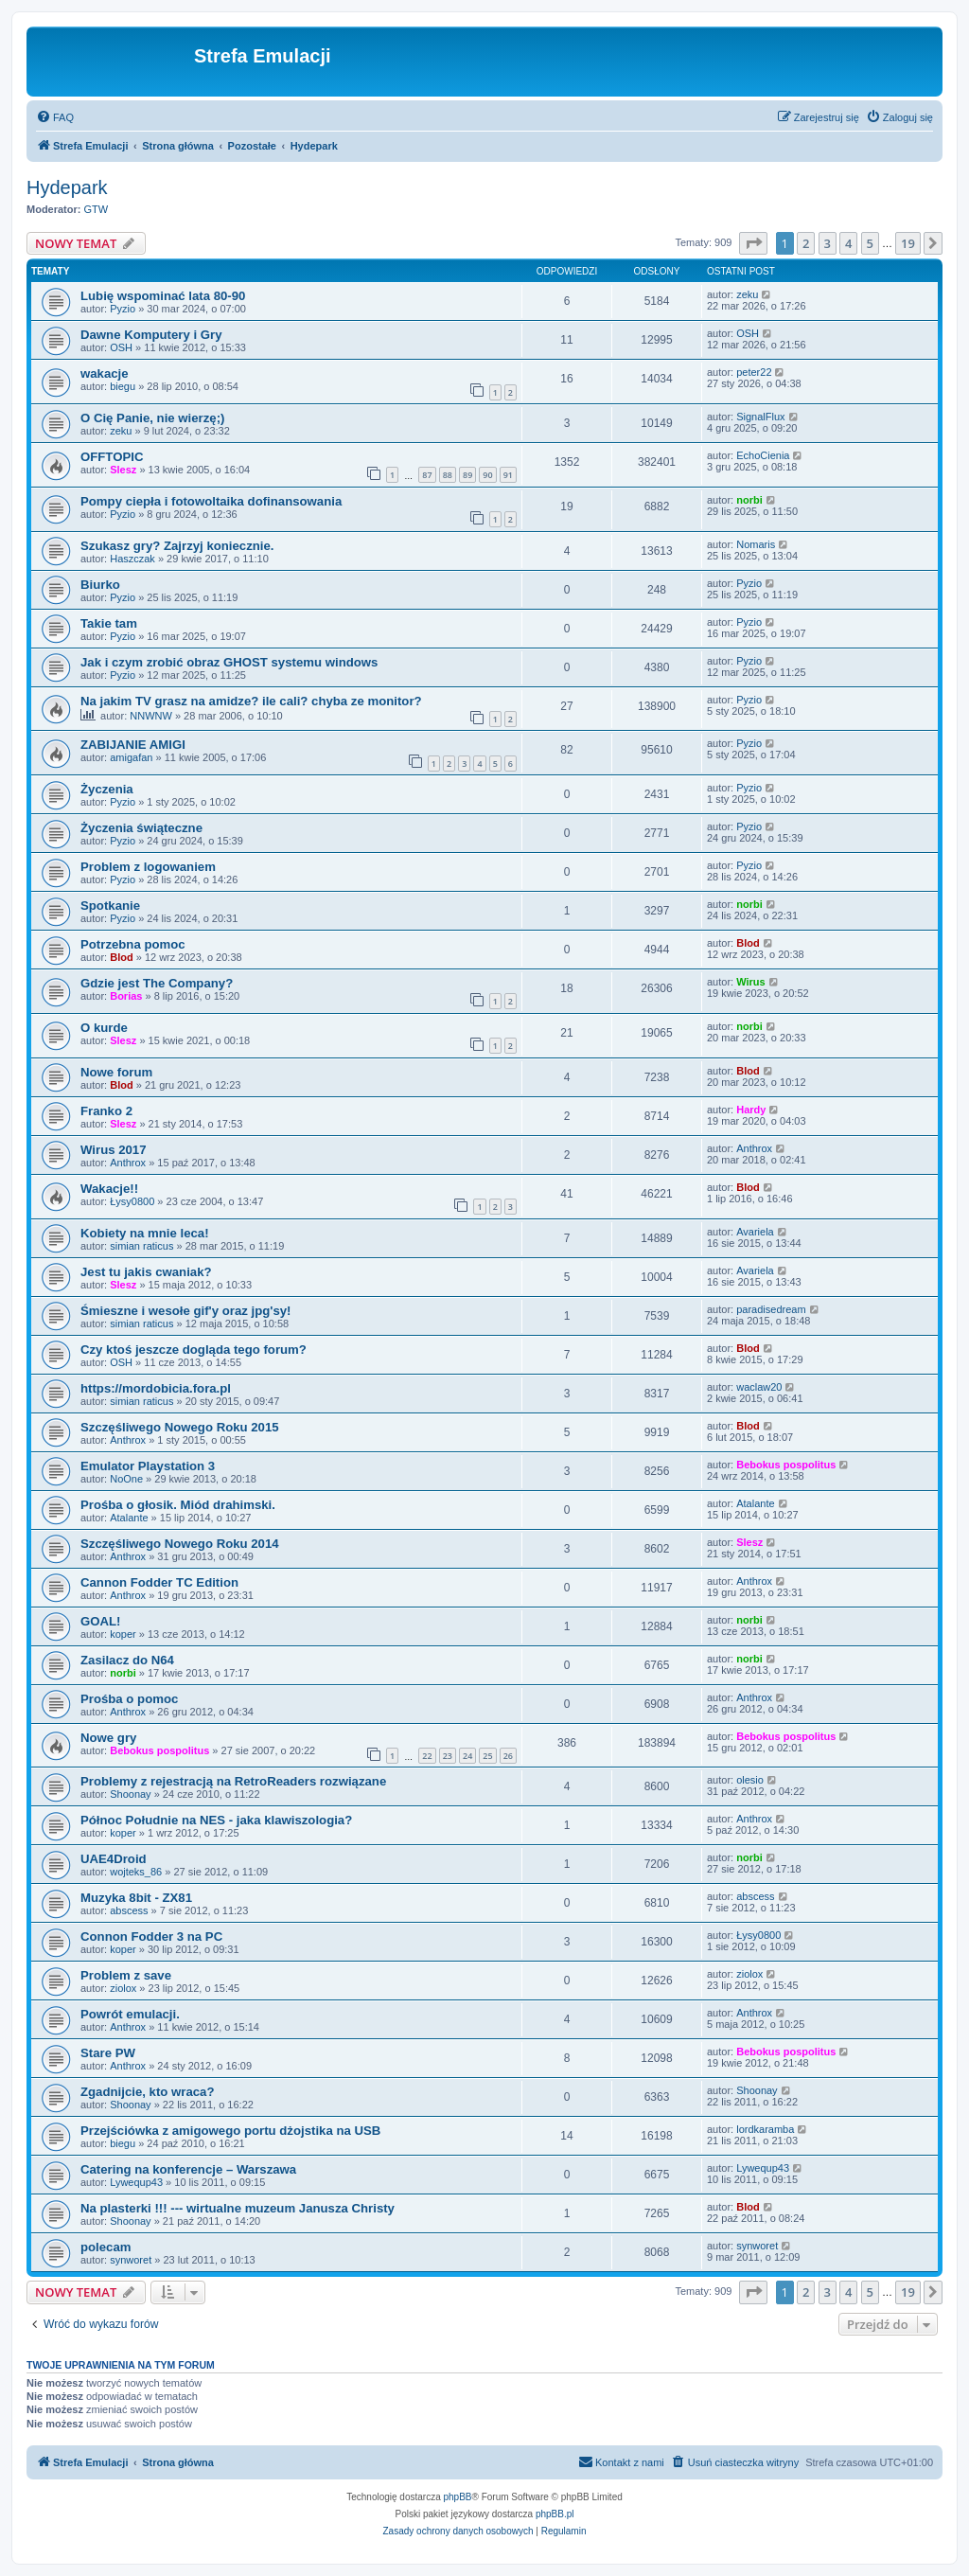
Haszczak (132, 558)
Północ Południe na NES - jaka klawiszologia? (216, 1820)
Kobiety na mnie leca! (144, 1233)
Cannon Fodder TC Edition (159, 1582)
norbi (749, 500)
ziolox (123, 1988)
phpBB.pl (555, 2514)
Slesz (123, 469)
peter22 (753, 372)
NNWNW (151, 715)
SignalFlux (760, 416)
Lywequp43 (136, 2182)
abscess (129, 1910)
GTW (96, 209)
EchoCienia (762, 455)
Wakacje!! (109, 1188)
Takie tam (108, 623)
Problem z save (125, 1975)
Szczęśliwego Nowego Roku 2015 (179, 1427)
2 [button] (805, 243)
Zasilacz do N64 (127, 1660)
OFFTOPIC (111, 457)
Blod (121, 957)
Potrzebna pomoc (132, 944)
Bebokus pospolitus (786, 1464)
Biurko (100, 584)
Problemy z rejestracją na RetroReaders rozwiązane (233, 1781)
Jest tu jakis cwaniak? (146, 1272)
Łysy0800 (132, 1201)
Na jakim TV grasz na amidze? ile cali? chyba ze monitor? (251, 701)
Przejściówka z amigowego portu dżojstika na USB (230, 2130)
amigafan (131, 757)
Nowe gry (108, 1738)
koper (123, 1634)
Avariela (755, 1231)
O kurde (104, 1028)
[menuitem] (55, 117)
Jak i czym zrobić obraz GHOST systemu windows (229, 662)
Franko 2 (106, 1111)
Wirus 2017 (113, 1150)
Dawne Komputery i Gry (151, 335)
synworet (130, 2259)
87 (427, 475)
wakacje (104, 373)
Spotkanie (110, 905)
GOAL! (100, 1621)
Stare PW (107, 2053)
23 (447, 1756)
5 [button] (870, 243)
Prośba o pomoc (129, 1699)
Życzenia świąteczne (141, 828)
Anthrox (128, 1162)
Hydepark (67, 187)
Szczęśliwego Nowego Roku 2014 (179, 1544)
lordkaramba (765, 2129)
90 (487, 475)
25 (487, 1756)
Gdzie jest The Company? (156, 983)
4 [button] (848, 243)
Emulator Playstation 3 (147, 1466)
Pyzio (122, 308)
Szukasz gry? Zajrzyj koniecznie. (176, 546)
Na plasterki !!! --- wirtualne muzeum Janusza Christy (237, 2208)
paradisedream (770, 1309)
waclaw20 (759, 1387)
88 (447, 475)
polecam (106, 2247)
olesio (750, 1779)
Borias (126, 996)
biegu (122, 386)
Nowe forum (116, 1072)
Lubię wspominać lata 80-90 (162, 296)
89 (467, 475)
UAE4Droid (113, 1859)
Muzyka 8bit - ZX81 (136, 1898)
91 (508, 475)
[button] (753, 243)
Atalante (129, 1517)
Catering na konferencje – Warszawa (188, 2169)
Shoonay (130, 1794)
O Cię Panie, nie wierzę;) (152, 418)
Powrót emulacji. (130, 2014)
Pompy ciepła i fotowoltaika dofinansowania (211, 501)
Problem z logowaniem (148, 867)
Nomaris (755, 544)
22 (427, 1756)
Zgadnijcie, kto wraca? (147, 2092)
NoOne (126, 1478)
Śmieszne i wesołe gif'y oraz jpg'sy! (185, 1311)
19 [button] (908, 243)
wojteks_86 (136, 1871)
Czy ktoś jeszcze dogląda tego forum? (193, 1349)
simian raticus (141, 1246)
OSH (121, 347)
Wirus (750, 981)
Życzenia (106, 789)
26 (508, 1756)
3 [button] (827, 243)
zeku (747, 294)
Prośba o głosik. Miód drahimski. (177, 1505)
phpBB (458, 2497)
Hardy (751, 1109)
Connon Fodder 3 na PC (151, 1936)
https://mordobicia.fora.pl (155, 1388)
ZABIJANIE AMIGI (132, 744)
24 (467, 1756)
